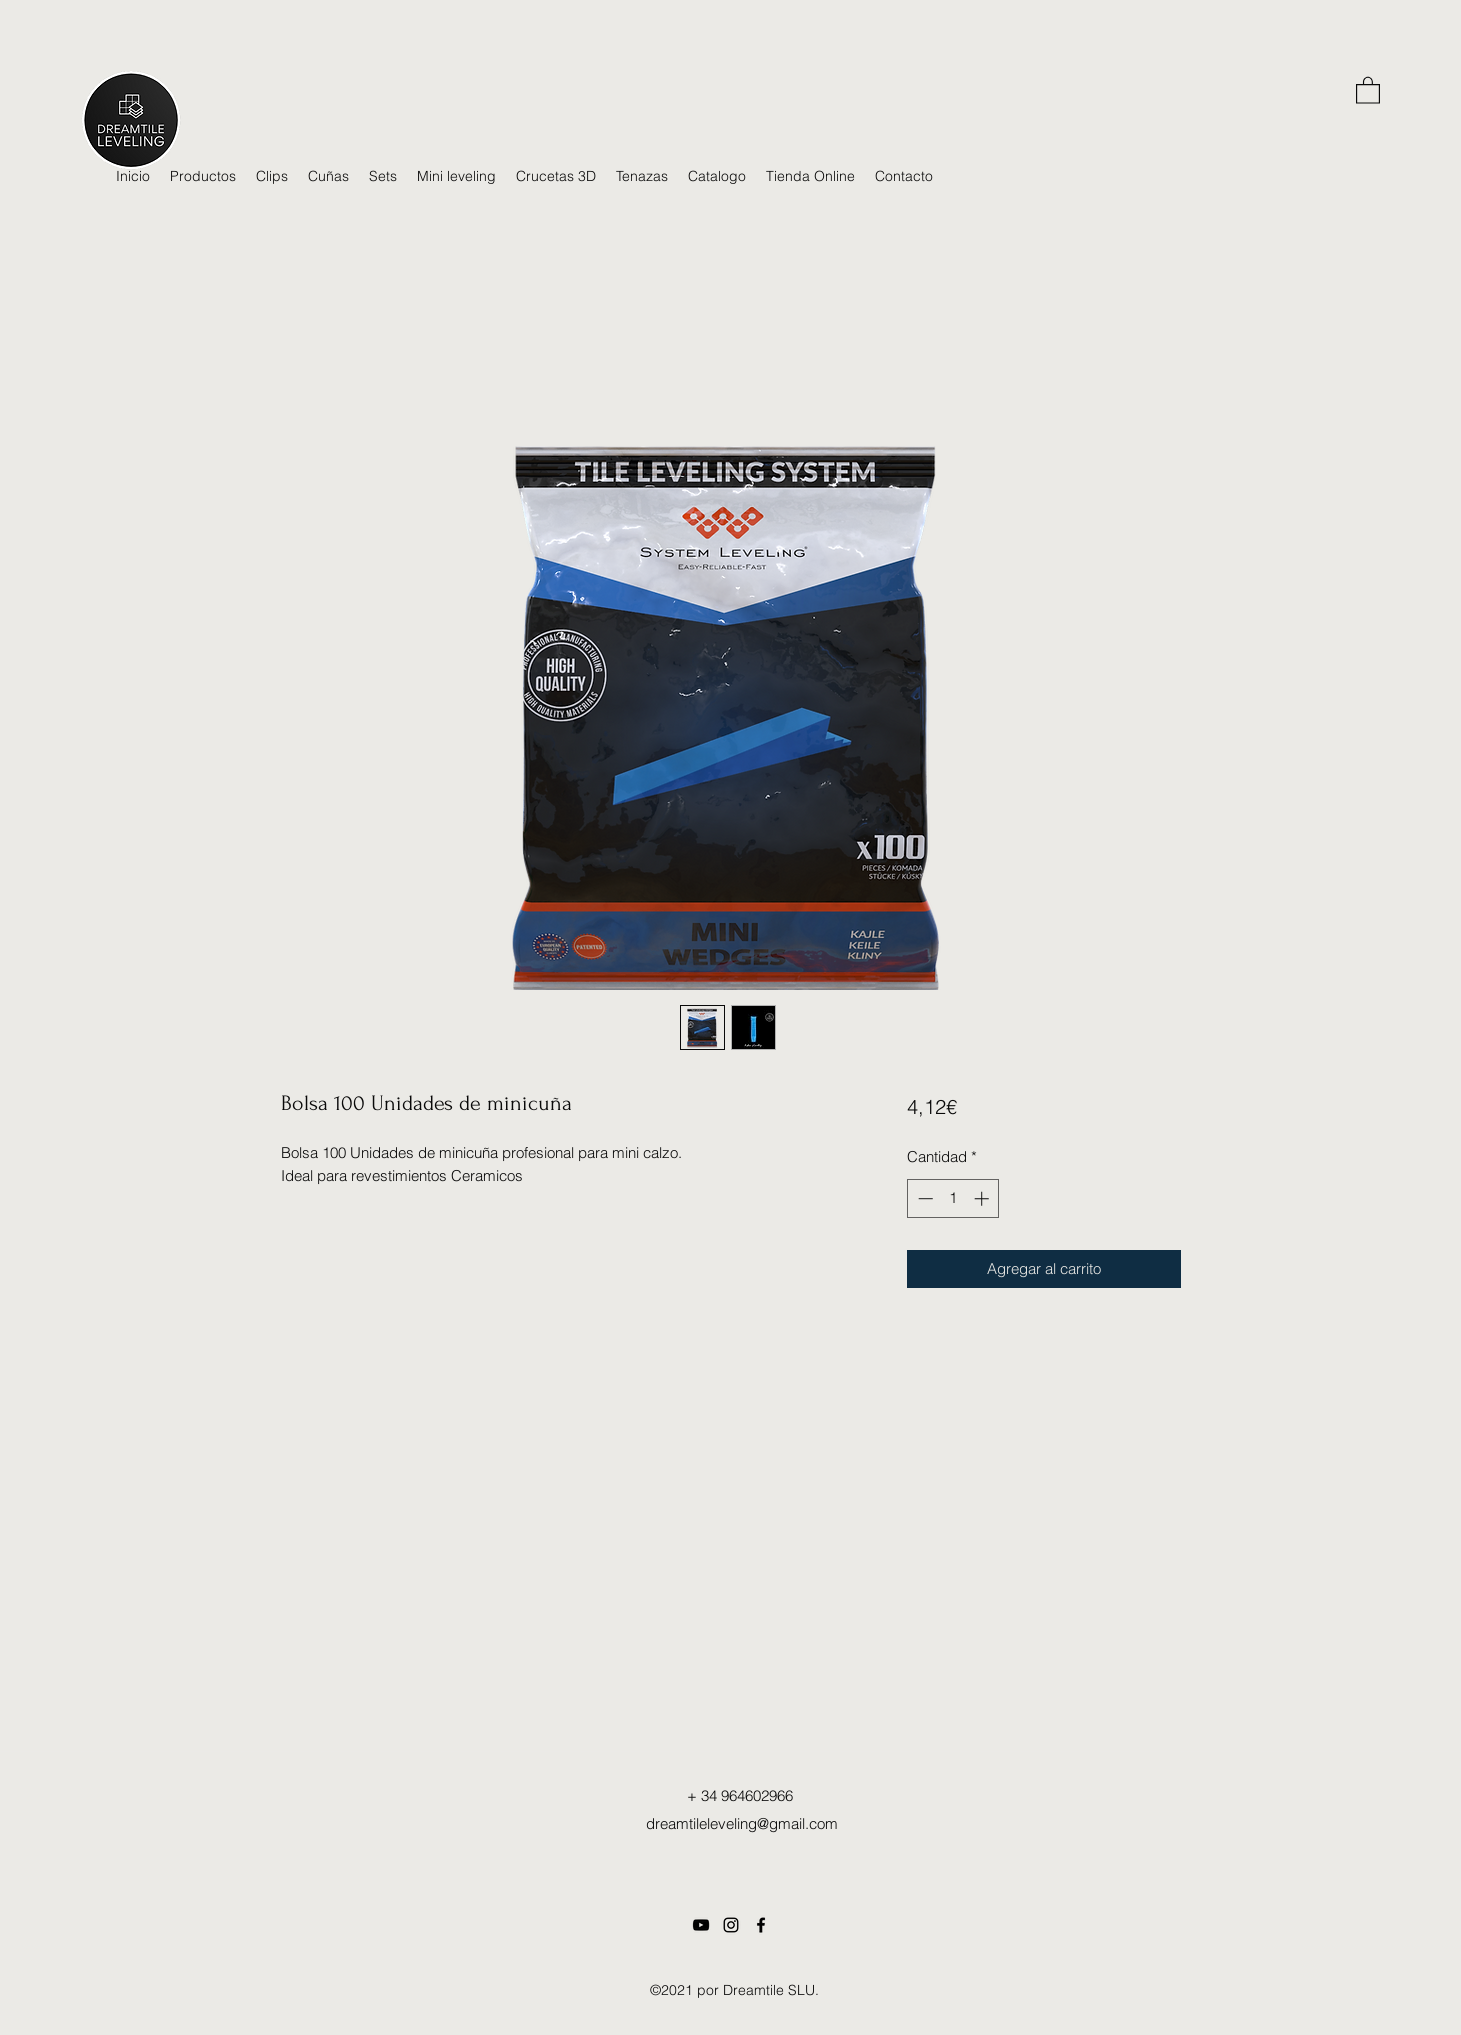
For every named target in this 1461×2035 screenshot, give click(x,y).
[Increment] (983, 1198)
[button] (1368, 89)
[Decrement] (923, 1198)
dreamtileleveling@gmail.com (742, 1823)
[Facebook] (761, 1925)
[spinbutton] (953, 1198)
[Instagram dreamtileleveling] (731, 1925)
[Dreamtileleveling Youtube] (701, 1925)
